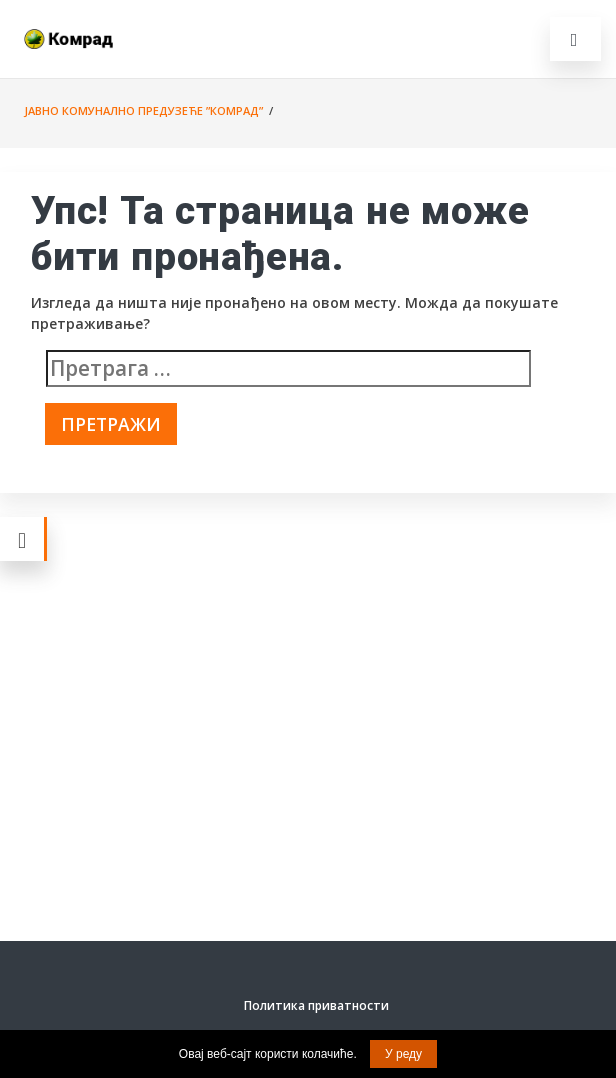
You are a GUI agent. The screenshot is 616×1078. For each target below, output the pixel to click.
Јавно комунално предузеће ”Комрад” (143, 110)
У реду (403, 1054)
